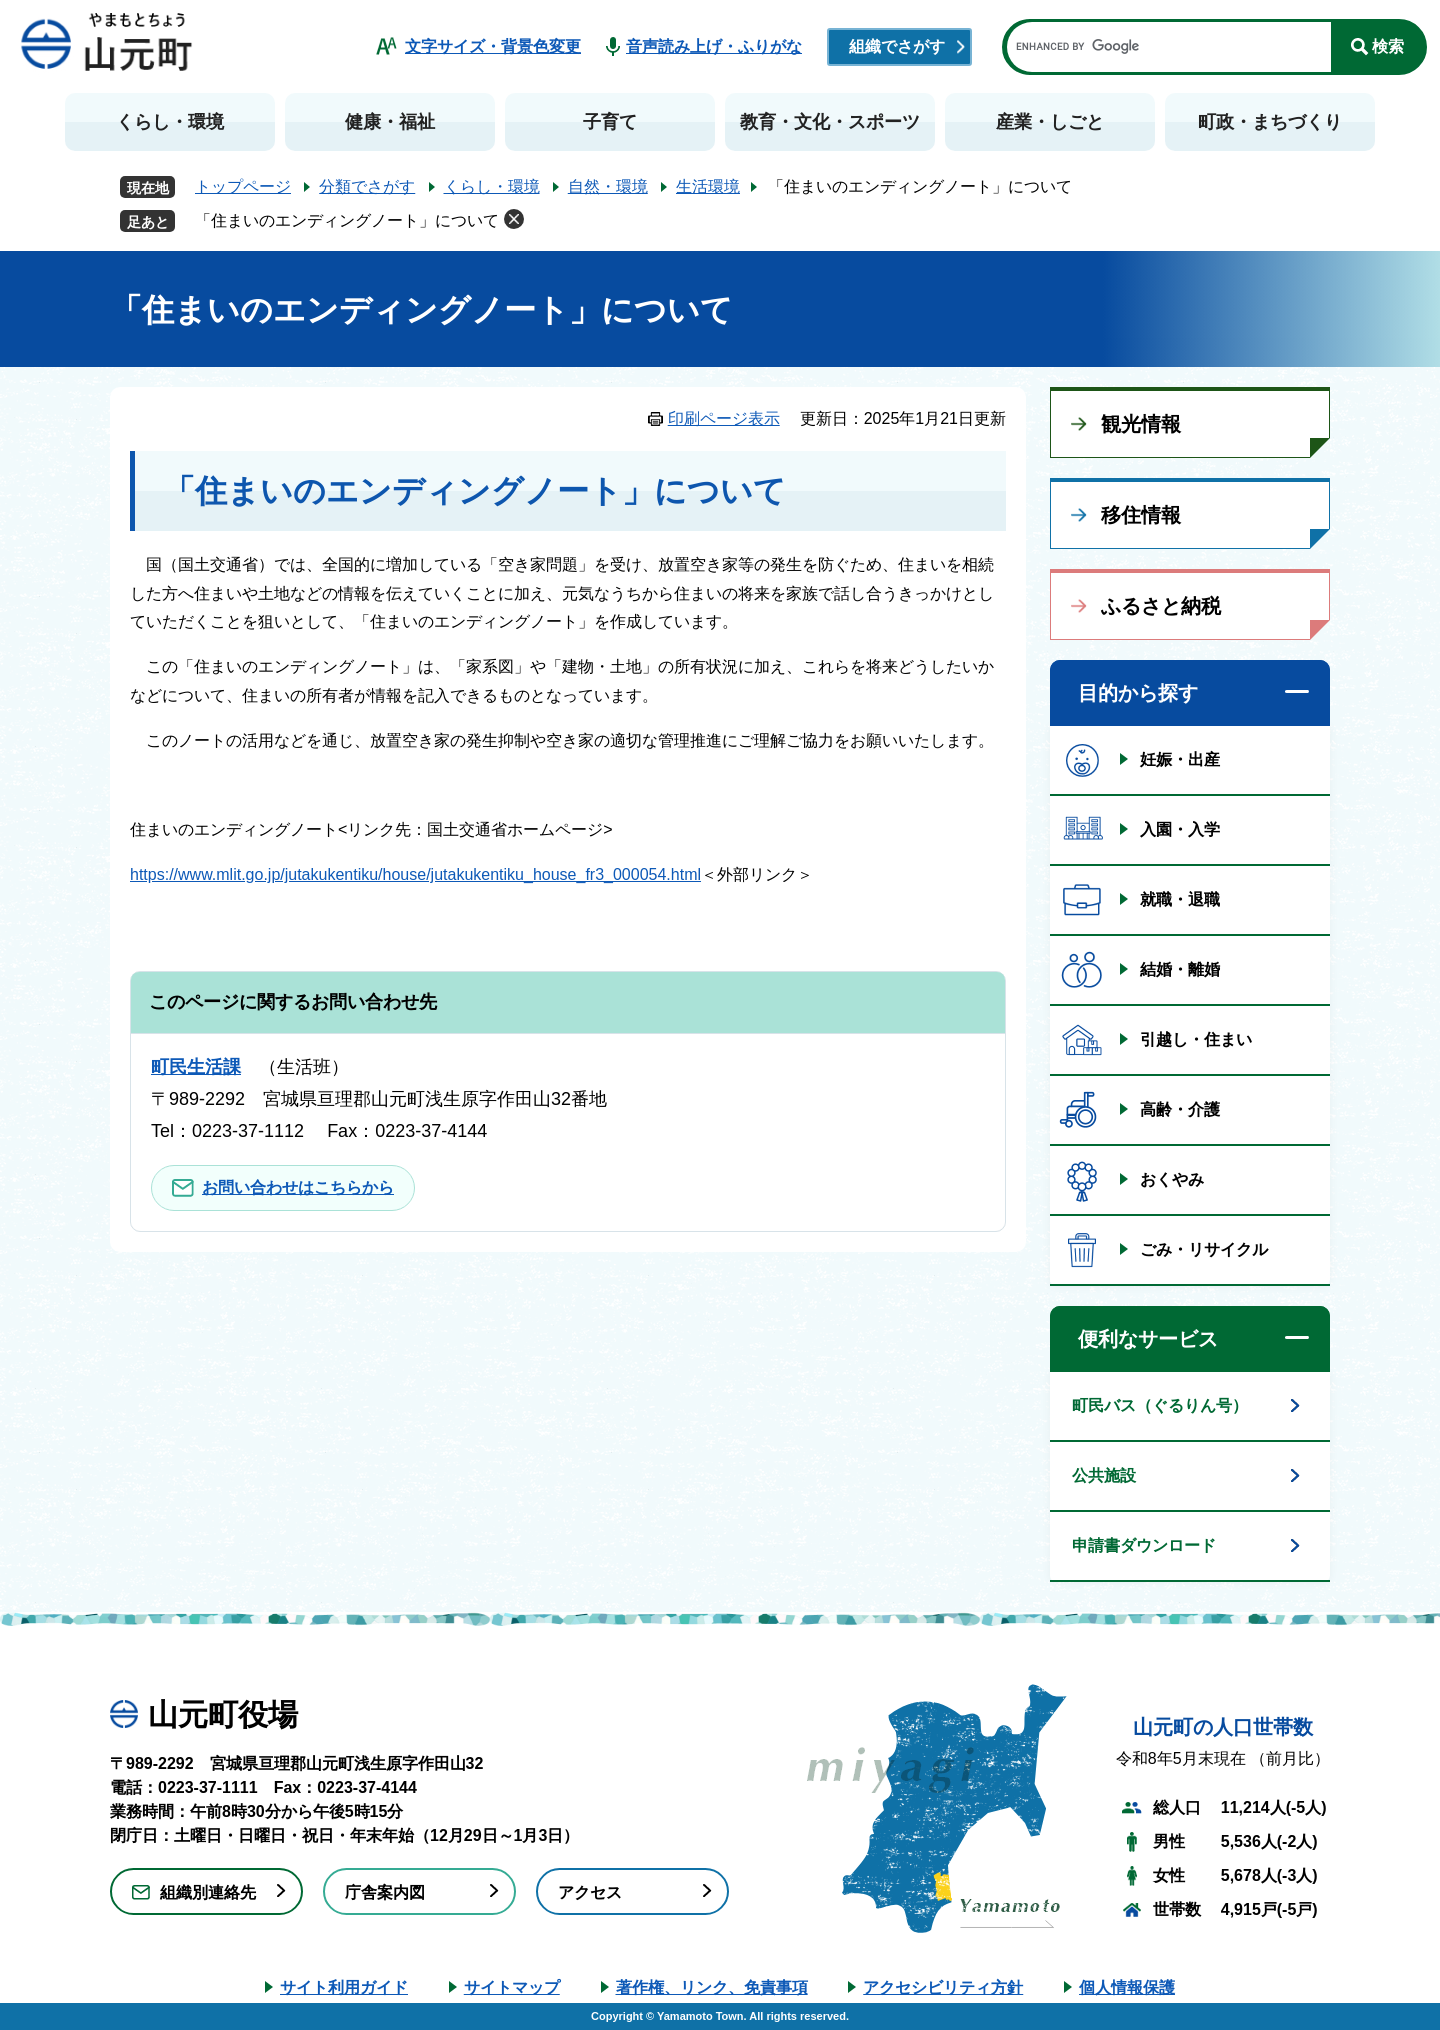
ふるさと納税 (1161, 606)
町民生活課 (196, 1067)
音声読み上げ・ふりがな (714, 46)
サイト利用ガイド (344, 1987)
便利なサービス (1148, 1339)
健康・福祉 (390, 122)
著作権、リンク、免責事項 (712, 1987)
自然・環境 (608, 186)
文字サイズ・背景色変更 (493, 46)
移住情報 (1141, 515)
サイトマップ (512, 1987)
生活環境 (708, 186)
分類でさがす (367, 186)
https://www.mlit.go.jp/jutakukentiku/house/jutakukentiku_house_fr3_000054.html (415, 874)
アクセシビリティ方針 (943, 1987)
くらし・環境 (170, 122)
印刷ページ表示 (724, 418)
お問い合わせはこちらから (298, 1187)
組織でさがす (897, 46)
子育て (610, 122)
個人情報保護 (1127, 1987)
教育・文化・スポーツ (830, 122)
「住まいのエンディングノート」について (347, 220)
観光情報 (1141, 424)
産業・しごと (1050, 122)
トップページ (243, 186)
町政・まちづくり (1270, 122)
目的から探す (1138, 693)
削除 (514, 219)
